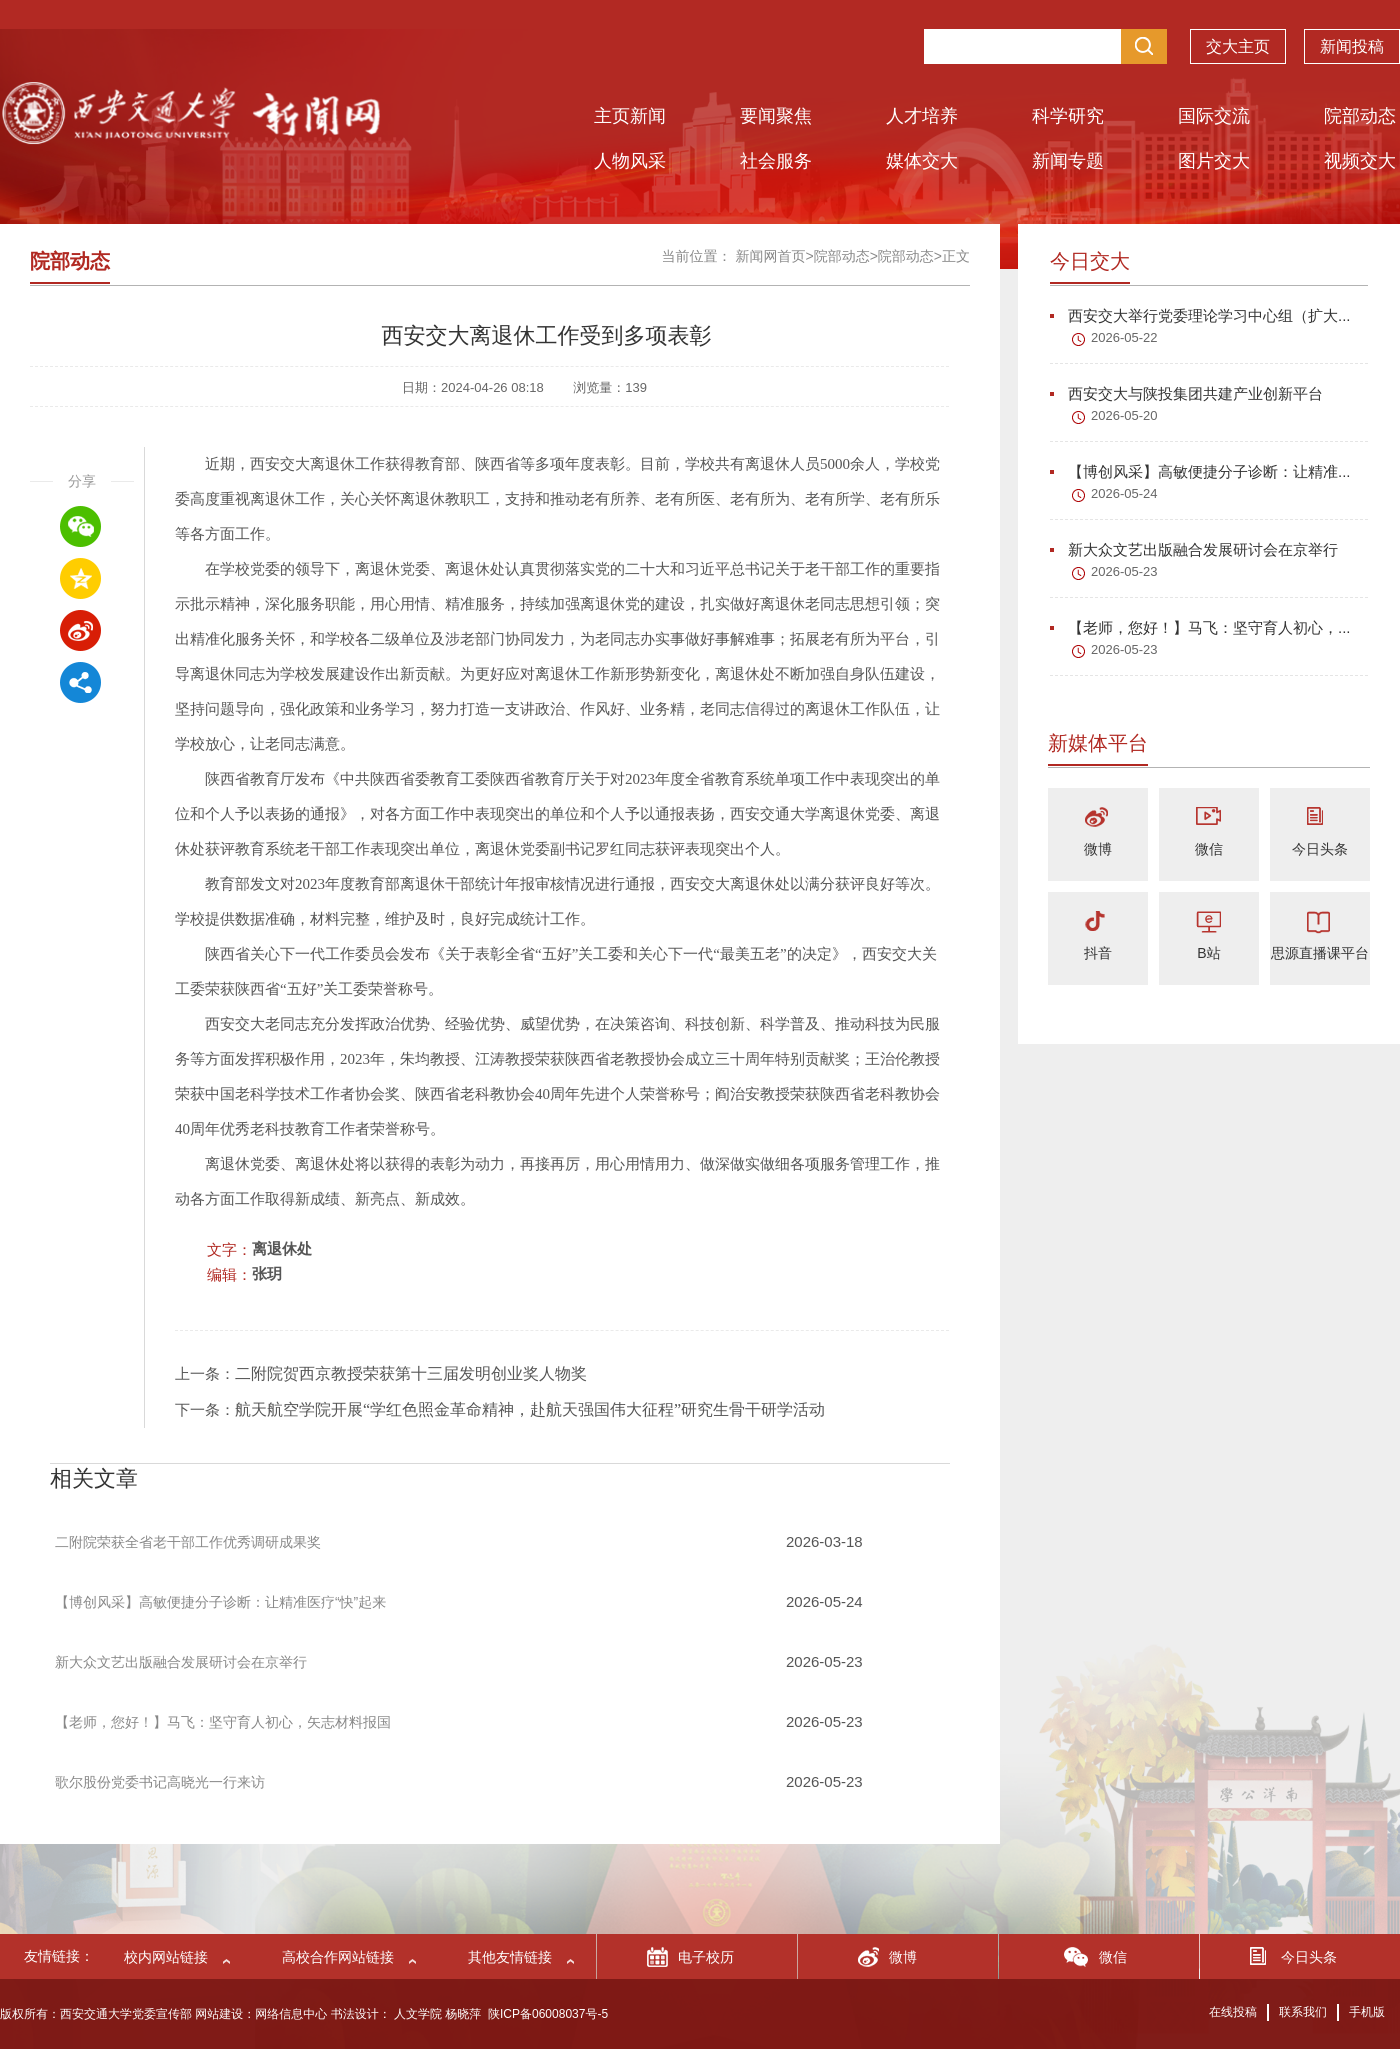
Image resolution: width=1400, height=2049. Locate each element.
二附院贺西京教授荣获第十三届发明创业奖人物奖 (411, 1373)
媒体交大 (922, 161)
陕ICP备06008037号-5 (548, 2014)
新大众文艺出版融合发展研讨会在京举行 (1194, 549)
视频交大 (1360, 161)
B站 (1208, 953)
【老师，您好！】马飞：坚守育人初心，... (1200, 627)
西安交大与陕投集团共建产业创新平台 (1186, 393)
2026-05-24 (1124, 493)
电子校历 (706, 1957)
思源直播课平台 (1320, 953)
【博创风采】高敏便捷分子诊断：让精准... (1200, 471)
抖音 (1098, 953)
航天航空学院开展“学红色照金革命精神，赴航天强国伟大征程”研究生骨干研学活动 (530, 1409)
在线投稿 (1233, 2012)
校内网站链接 (166, 1957)
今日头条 (1320, 849)
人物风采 (630, 161)
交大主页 (1238, 51)
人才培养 (922, 116)
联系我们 (1303, 2012)
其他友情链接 (510, 1957)
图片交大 (1214, 161)
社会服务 (776, 161)
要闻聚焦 (776, 116)
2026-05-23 (1124, 571)
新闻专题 (1068, 161)
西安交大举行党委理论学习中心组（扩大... (1200, 315)
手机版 (1367, 2012)
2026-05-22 (1124, 337)
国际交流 (1214, 116)
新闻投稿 (1352, 51)
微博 (1098, 849)
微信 (1209, 849)
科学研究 (1068, 116)
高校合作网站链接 (338, 1957)
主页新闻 (630, 116)
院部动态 (1360, 116)
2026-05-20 (1124, 415)
